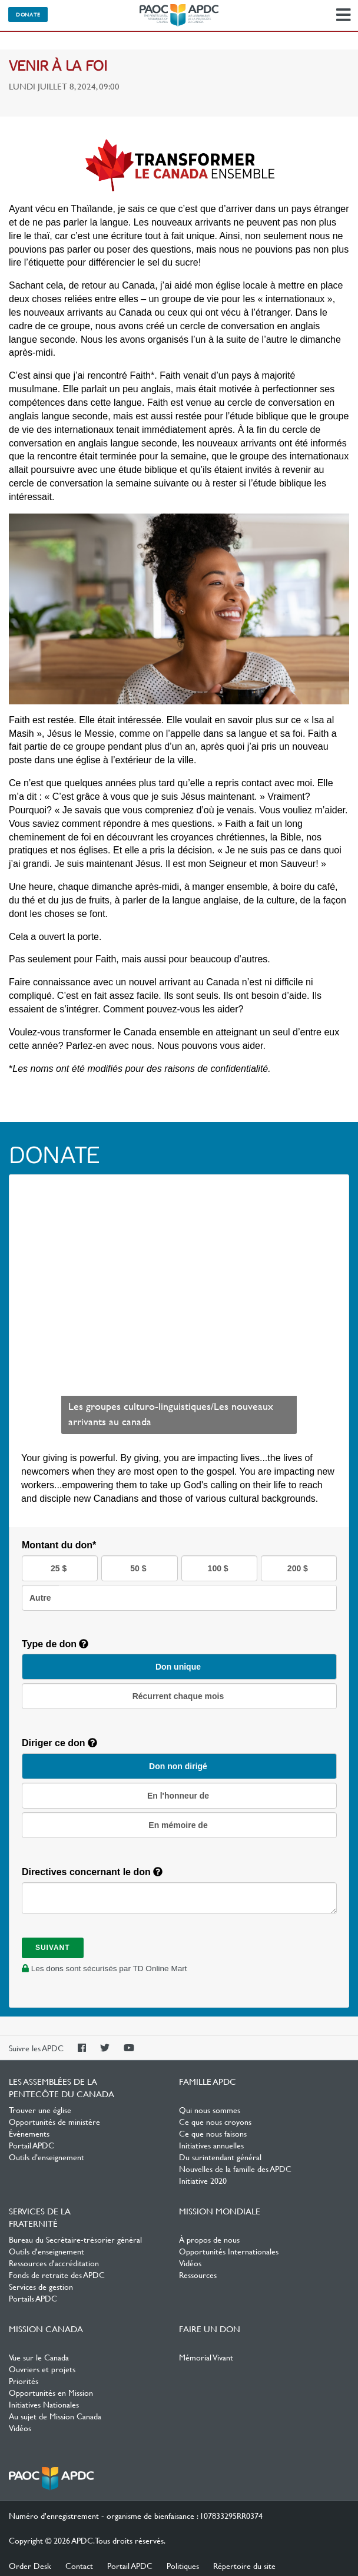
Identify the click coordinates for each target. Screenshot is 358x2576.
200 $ (298, 1568)
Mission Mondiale (219, 2211)
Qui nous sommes (209, 2109)
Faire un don (209, 2328)
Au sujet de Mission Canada (55, 2416)
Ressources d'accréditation (54, 2262)
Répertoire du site (244, 2565)
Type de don (55, 1644)
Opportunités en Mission (51, 2392)
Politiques (183, 2565)
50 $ (139, 1568)
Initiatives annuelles (211, 2145)
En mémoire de (179, 1825)
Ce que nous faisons (213, 2133)
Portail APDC (31, 2145)
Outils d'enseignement (46, 2251)
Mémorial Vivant (206, 2357)
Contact (79, 2565)
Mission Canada (46, 2328)
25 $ (60, 1568)
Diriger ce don (59, 1743)
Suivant (52, 1947)
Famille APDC (207, 2081)
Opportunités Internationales (229, 2251)
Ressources (198, 2274)
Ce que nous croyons (215, 2121)
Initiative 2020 (203, 2180)
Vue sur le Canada (39, 2357)
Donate (28, 14)
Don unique (179, 1666)
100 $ (219, 1568)
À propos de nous (209, 2239)
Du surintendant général (220, 2156)
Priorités (23, 2380)
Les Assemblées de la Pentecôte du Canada (179, 15)
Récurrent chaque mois (179, 1696)
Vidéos (190, 2262)
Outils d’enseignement (46, 2156)
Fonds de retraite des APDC (57, 2274)
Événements (29, 2133)
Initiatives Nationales (44, 2404)
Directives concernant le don (92, 1872)
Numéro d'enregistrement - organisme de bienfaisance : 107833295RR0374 (136, 2515)
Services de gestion (41, 2286)
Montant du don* (59, 1545)
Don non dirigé (179, 1766)
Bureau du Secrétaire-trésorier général (75, 2239)
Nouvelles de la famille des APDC (235, 2168)
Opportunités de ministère (54, 2121)
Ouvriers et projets (42, 2368)
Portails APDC (33, 2298)
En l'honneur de (179, 1795)
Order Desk (30, 2565)
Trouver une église (40, 2109)
